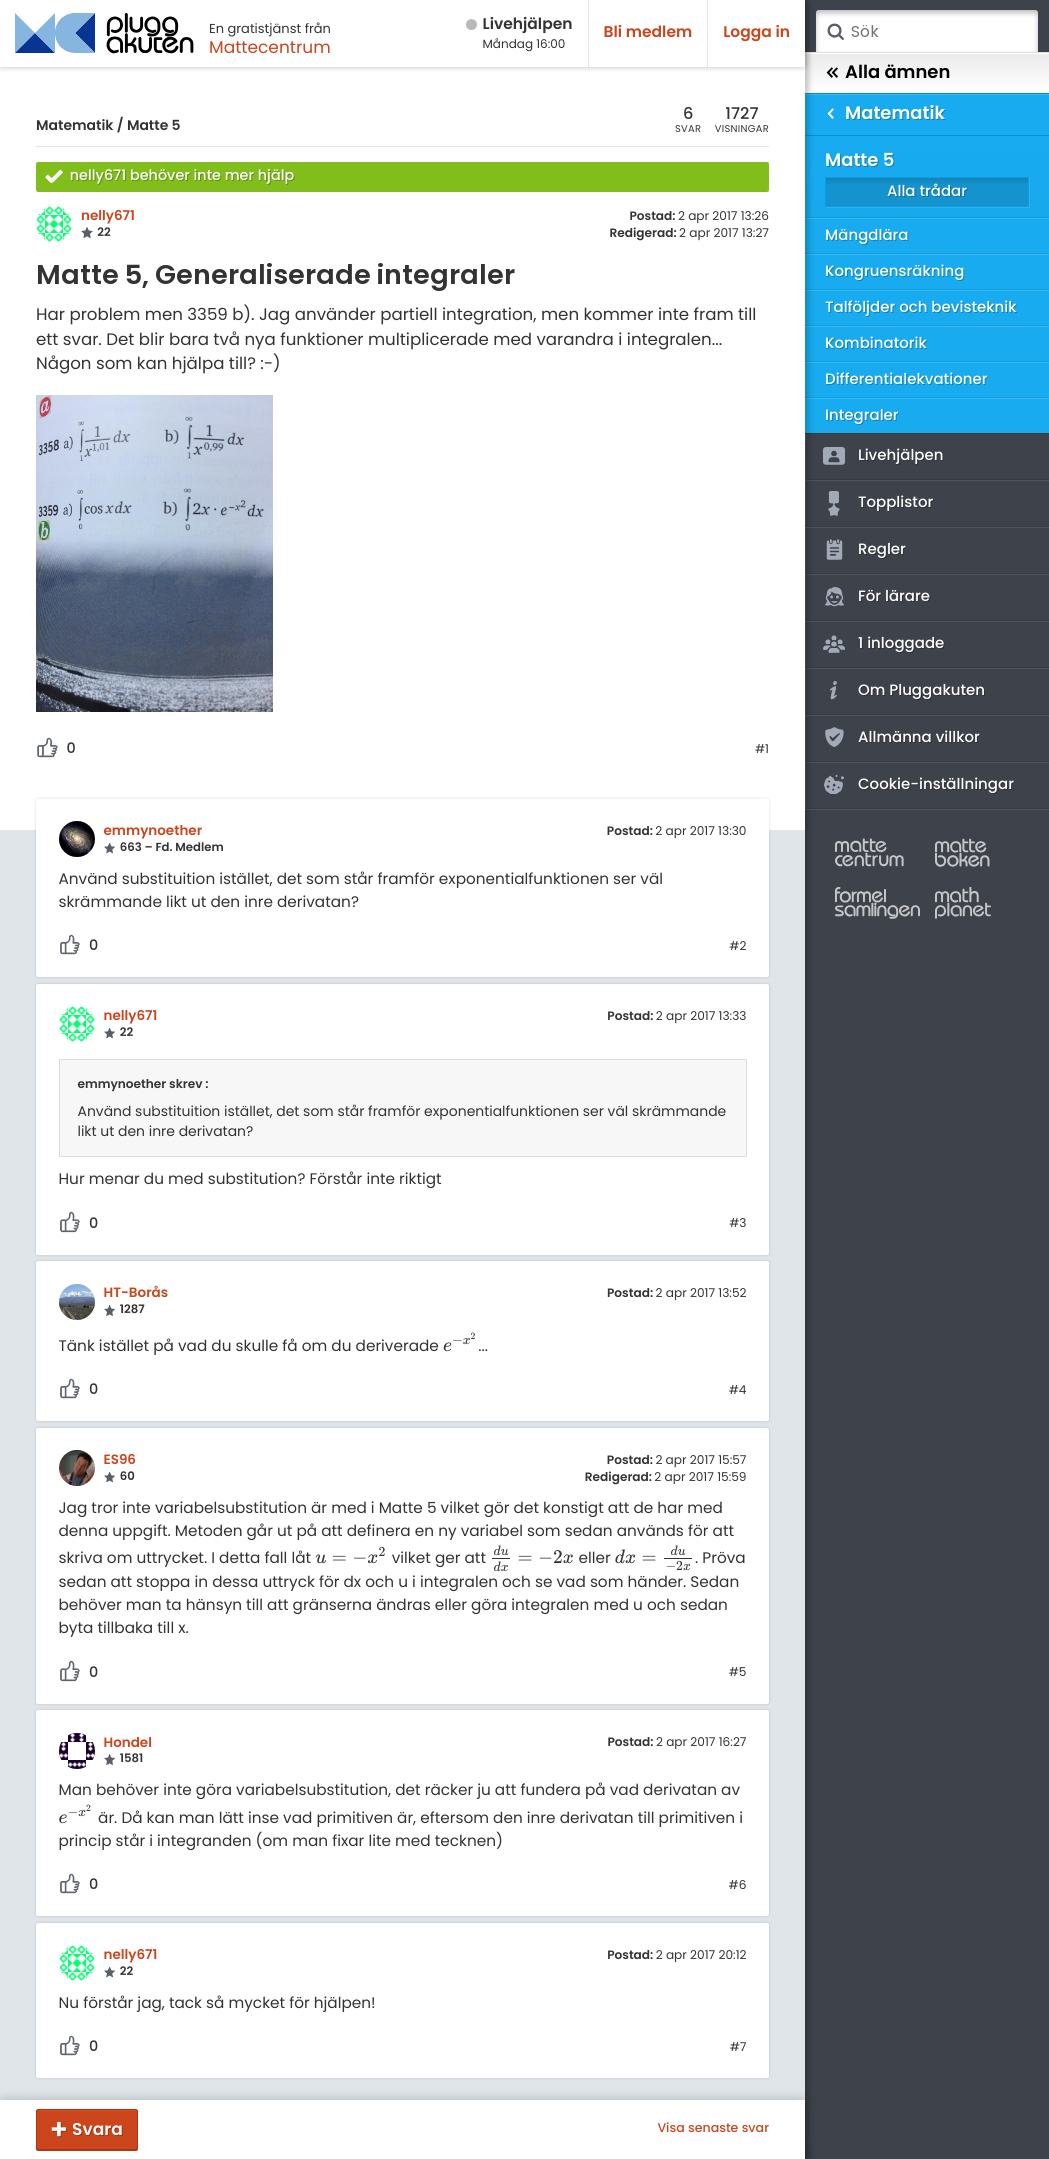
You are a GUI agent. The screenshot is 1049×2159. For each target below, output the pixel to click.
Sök (835, 32)
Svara (97, 2129)
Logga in (756, 32)
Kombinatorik (876, 343)
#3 (737, 1224)
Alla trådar (927, 191)
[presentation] (460, 1346)
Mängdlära (867, 235)
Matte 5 (154, 125)
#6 (738, 1886)
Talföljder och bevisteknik (921, 307)
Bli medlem (648, 32)
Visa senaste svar (713, 2129)
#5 (738, 1673)
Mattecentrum (270, 47)
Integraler (862, 415)
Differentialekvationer (906, 379)
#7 (738, 2048)
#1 (762, 750)
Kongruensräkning (894, 271)
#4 (738, 1391)
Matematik (74, 125)
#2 (737, 947)
